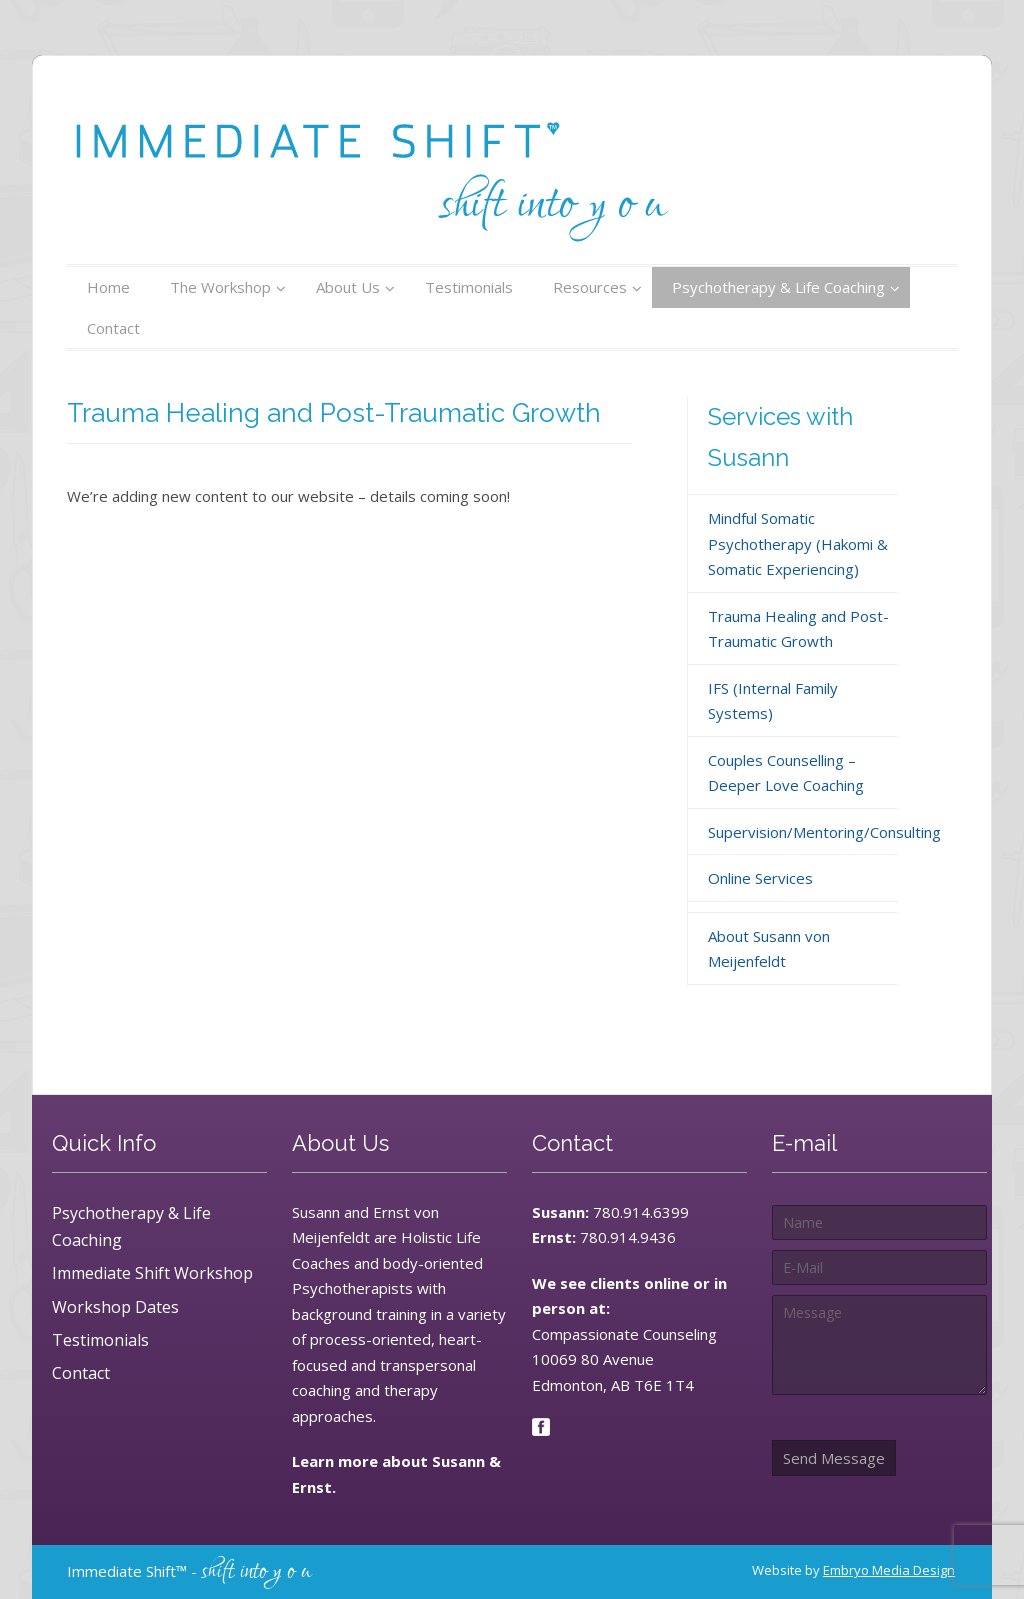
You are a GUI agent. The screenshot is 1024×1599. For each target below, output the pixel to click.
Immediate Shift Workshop (152, 1273)
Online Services (760, 878)
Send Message (834, 1458)
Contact (81, 1373)
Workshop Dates (115, 1307)
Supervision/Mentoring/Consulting (824, 832)
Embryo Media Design (889, 1570)
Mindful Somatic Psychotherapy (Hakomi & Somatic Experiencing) (798, 543)
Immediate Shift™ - (189, 1571)
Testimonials (100, 1340)
